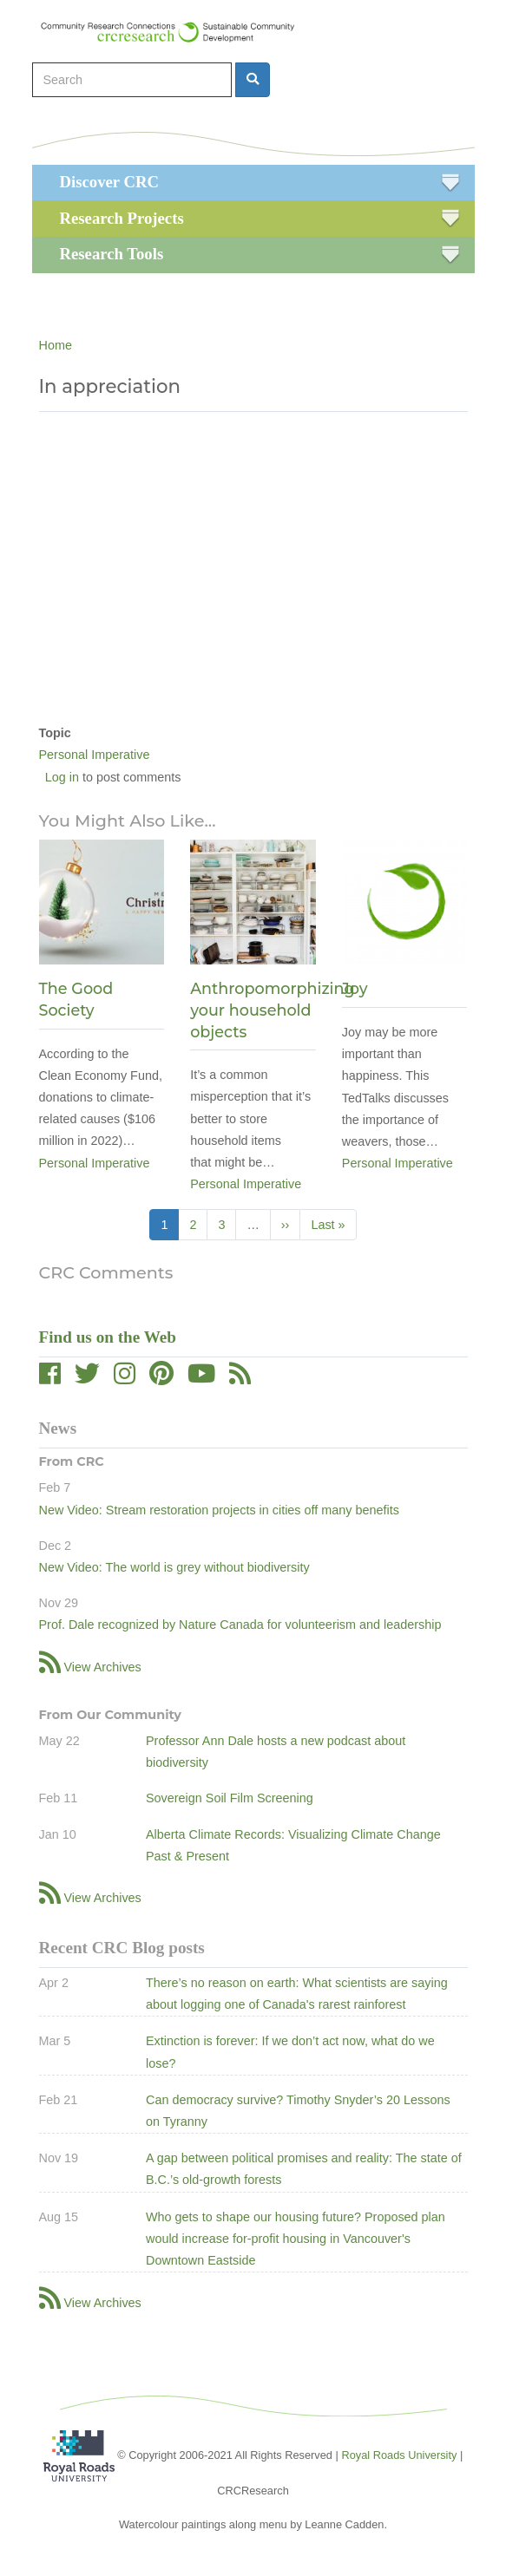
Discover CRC (109, 182)
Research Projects (122, 218)
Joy (355, 988)
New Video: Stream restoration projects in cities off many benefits (219, 1510)
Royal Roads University (399, 2455)
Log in (62, 777)
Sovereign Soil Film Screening (229, 1798)
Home (55, 345)
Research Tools (112, 254)
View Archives (102, 1667)
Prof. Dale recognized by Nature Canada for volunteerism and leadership (240, 1624)
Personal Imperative (94, 755)
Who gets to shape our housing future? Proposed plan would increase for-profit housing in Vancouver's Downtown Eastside (295, 2238)
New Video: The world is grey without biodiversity (174, 1567)
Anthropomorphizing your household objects (272, 1009)
